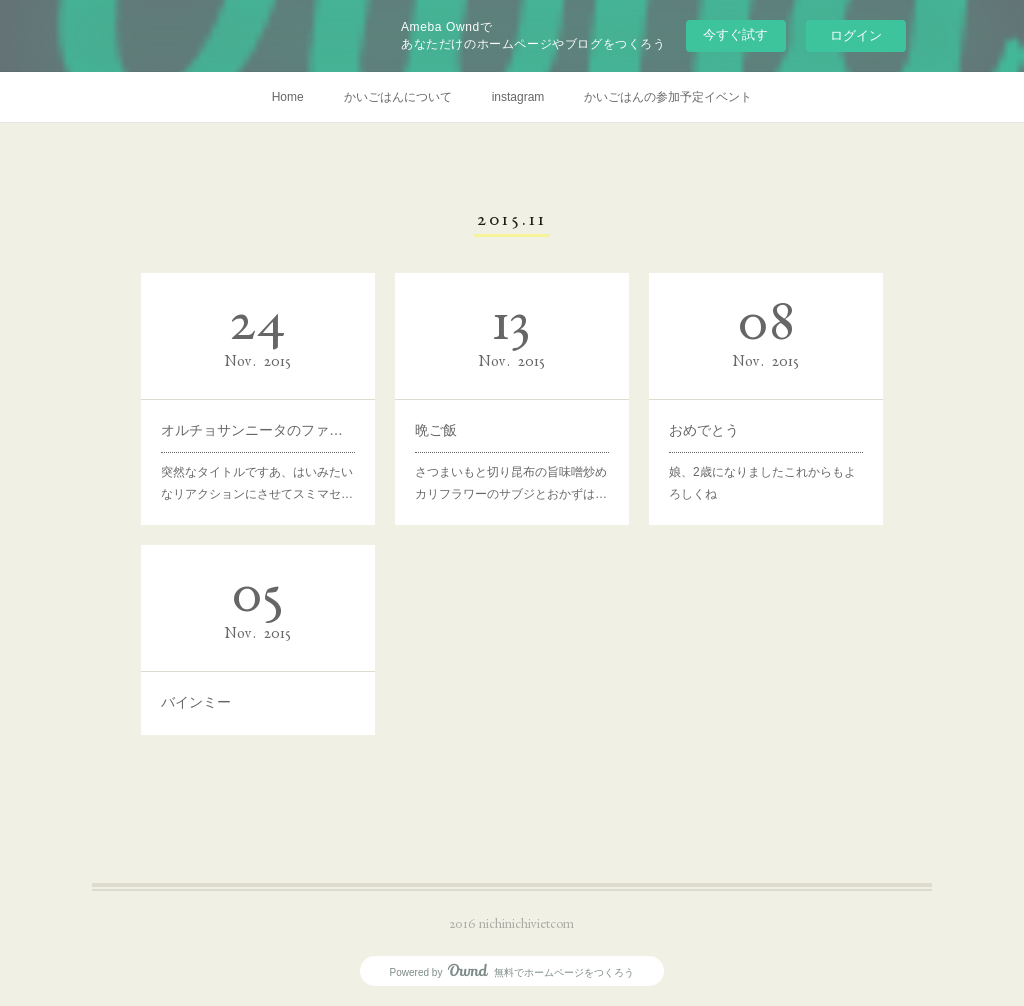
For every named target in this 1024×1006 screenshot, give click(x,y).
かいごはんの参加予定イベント (668, 97)
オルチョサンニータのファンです (258, 429)
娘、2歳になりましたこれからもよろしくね (763, 480)
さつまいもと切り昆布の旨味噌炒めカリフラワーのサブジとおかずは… (511, 480)
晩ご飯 (438, 429)
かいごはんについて (398, 97)
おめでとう (706, 429)
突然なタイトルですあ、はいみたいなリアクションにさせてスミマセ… (257, 480)
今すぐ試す (735, 34)
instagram (518, 97)
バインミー (198, 700)
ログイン (856, 35)
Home (288, 97)
